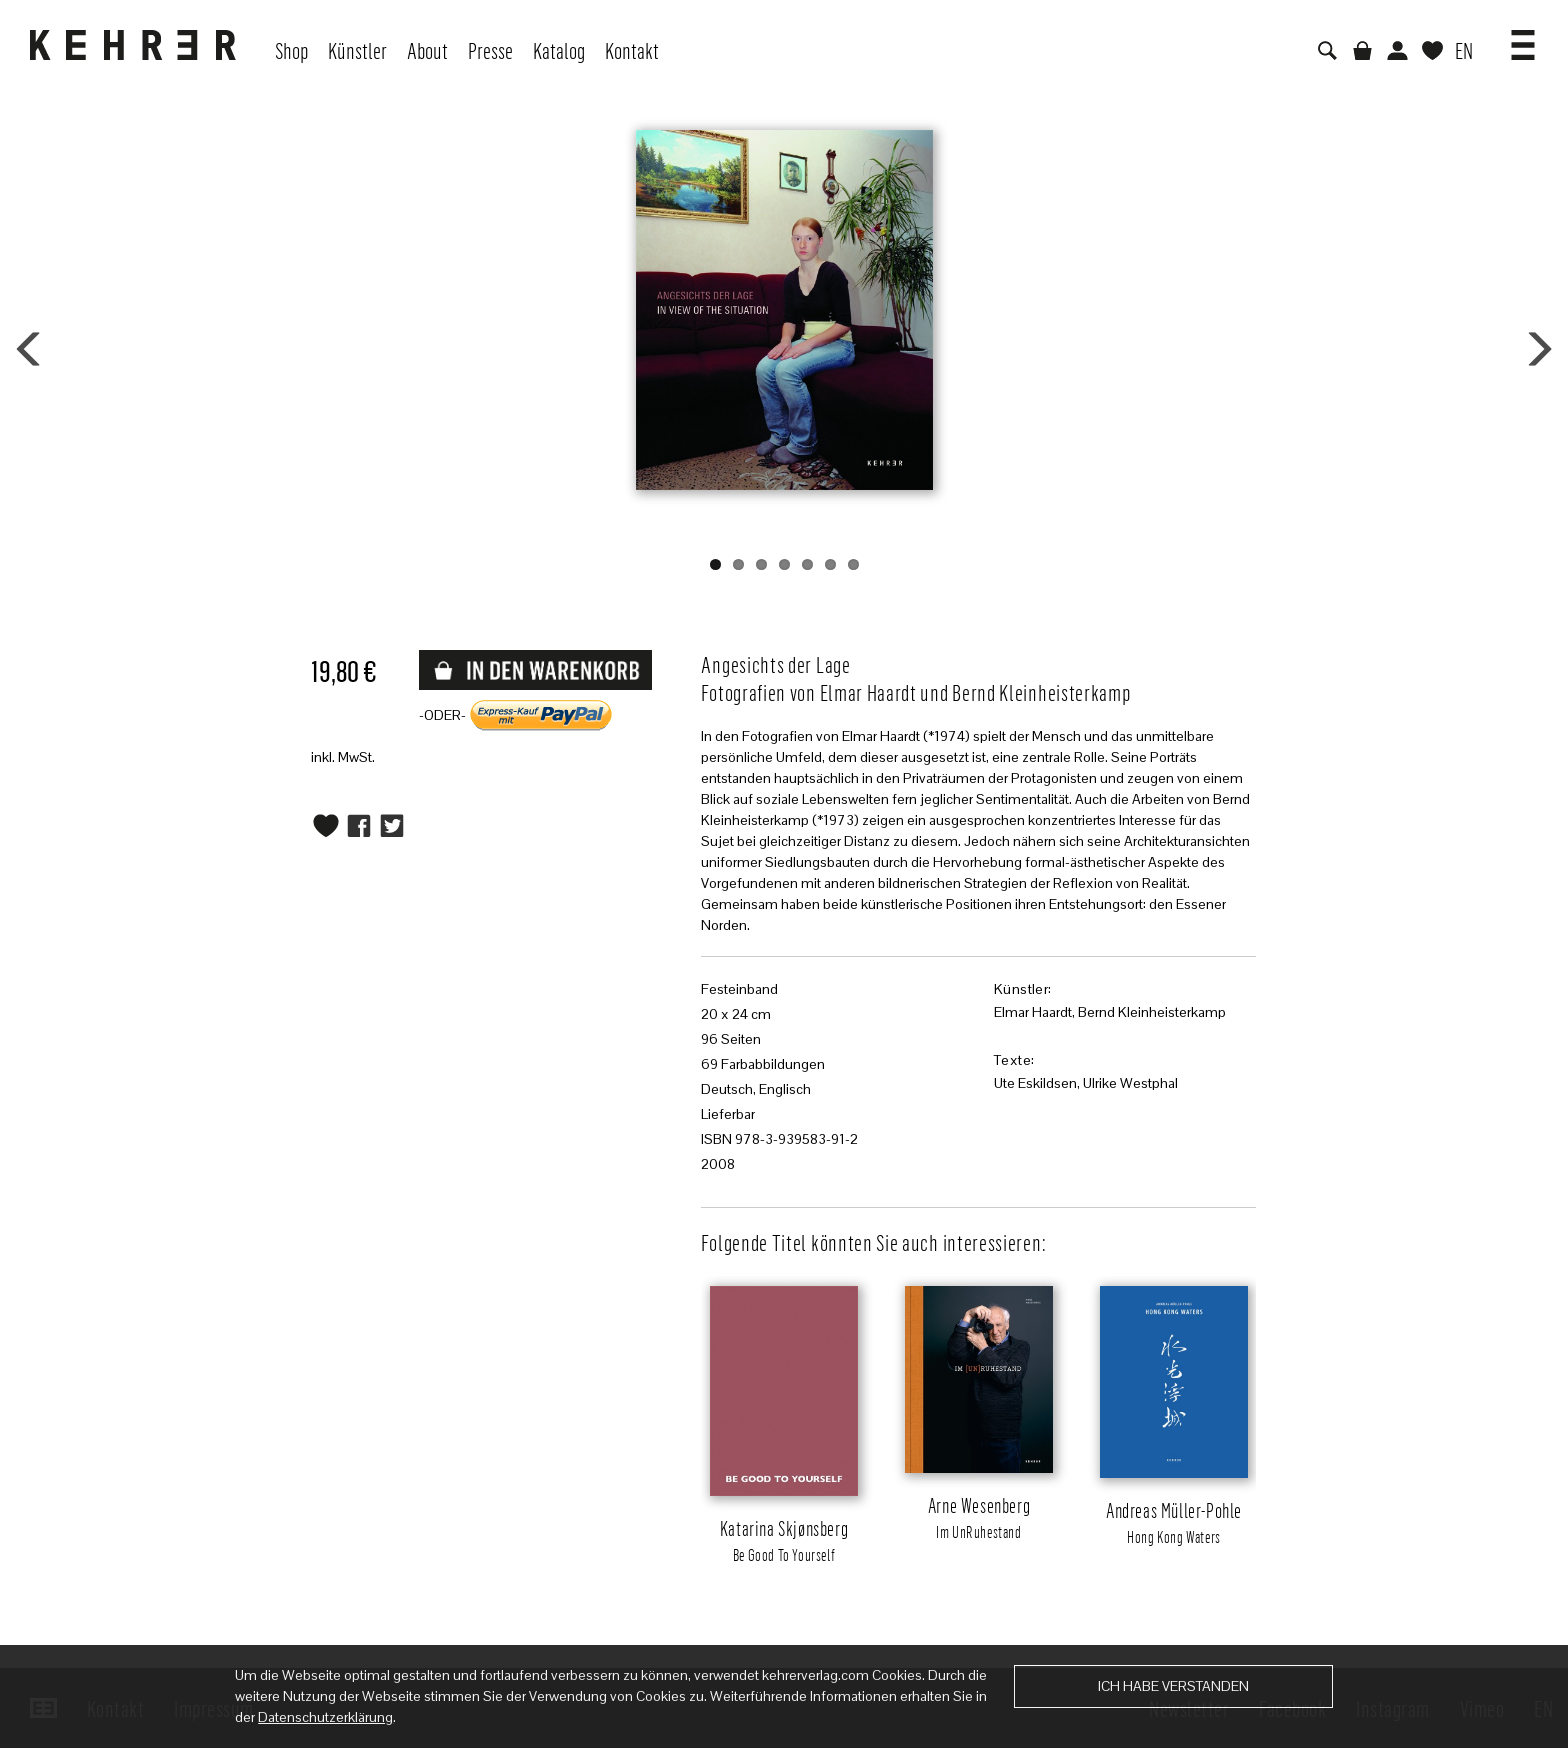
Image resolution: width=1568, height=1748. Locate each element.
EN (1464, 50)
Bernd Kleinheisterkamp (1152, 1012)
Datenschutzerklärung (325, 1717)
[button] (1523, 38)
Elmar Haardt (1033, 1012)
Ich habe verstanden (1173, 1686)
